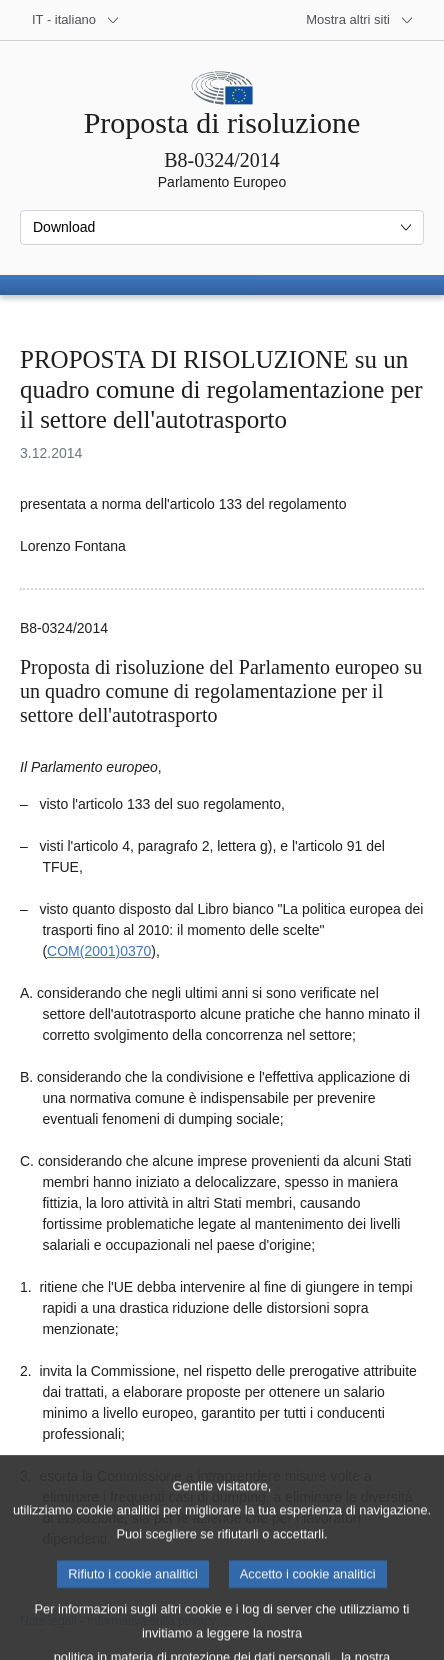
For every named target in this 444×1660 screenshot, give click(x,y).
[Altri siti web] (360, 20)
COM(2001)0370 (99, 951)
